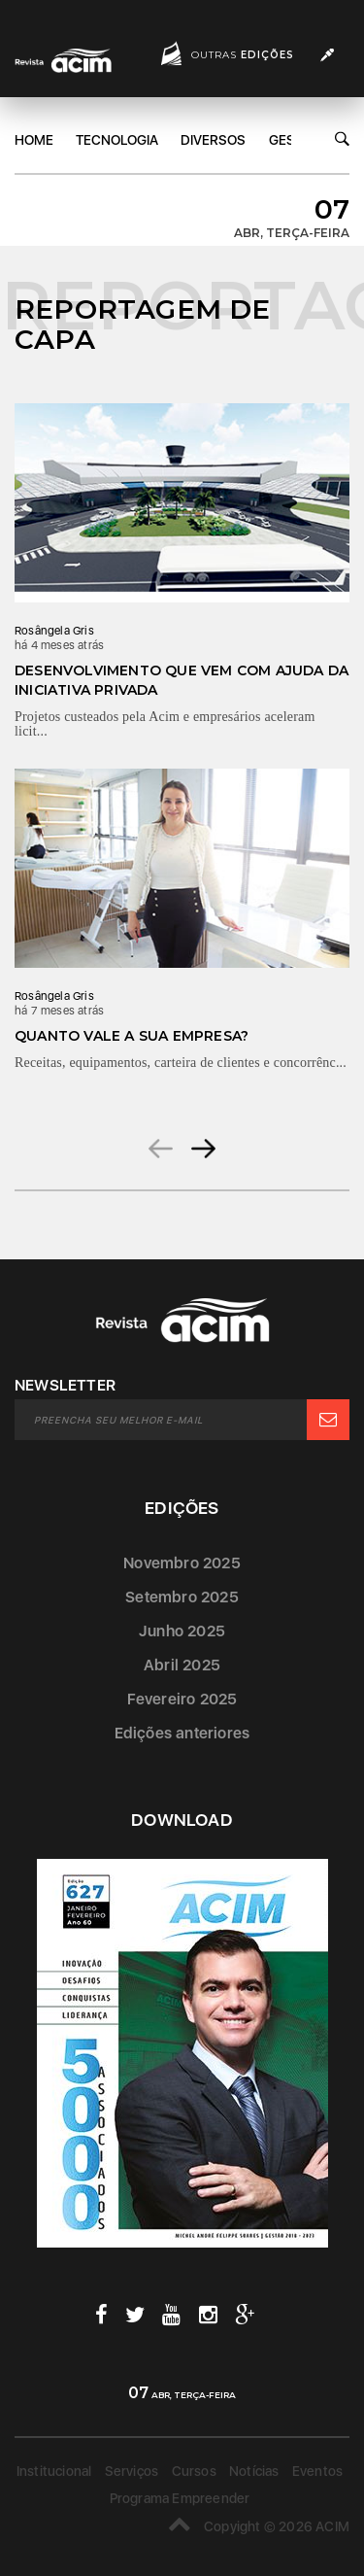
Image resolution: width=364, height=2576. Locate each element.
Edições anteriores (182, 1733)
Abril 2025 (182, 1665)
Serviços (132, 2471)
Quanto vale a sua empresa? (131, 1036)
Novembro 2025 (182, 1563)
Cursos (194, 2471)
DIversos (213, 140)
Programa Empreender (180, 2498)
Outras (242, 55)
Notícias (254, 2471)
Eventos (317, 2471)
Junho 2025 (182, 1631)
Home (34, 140)
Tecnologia (117, 140)
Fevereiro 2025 (182, 1699)
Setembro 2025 (182, 1597)
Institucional (54, 2471)
